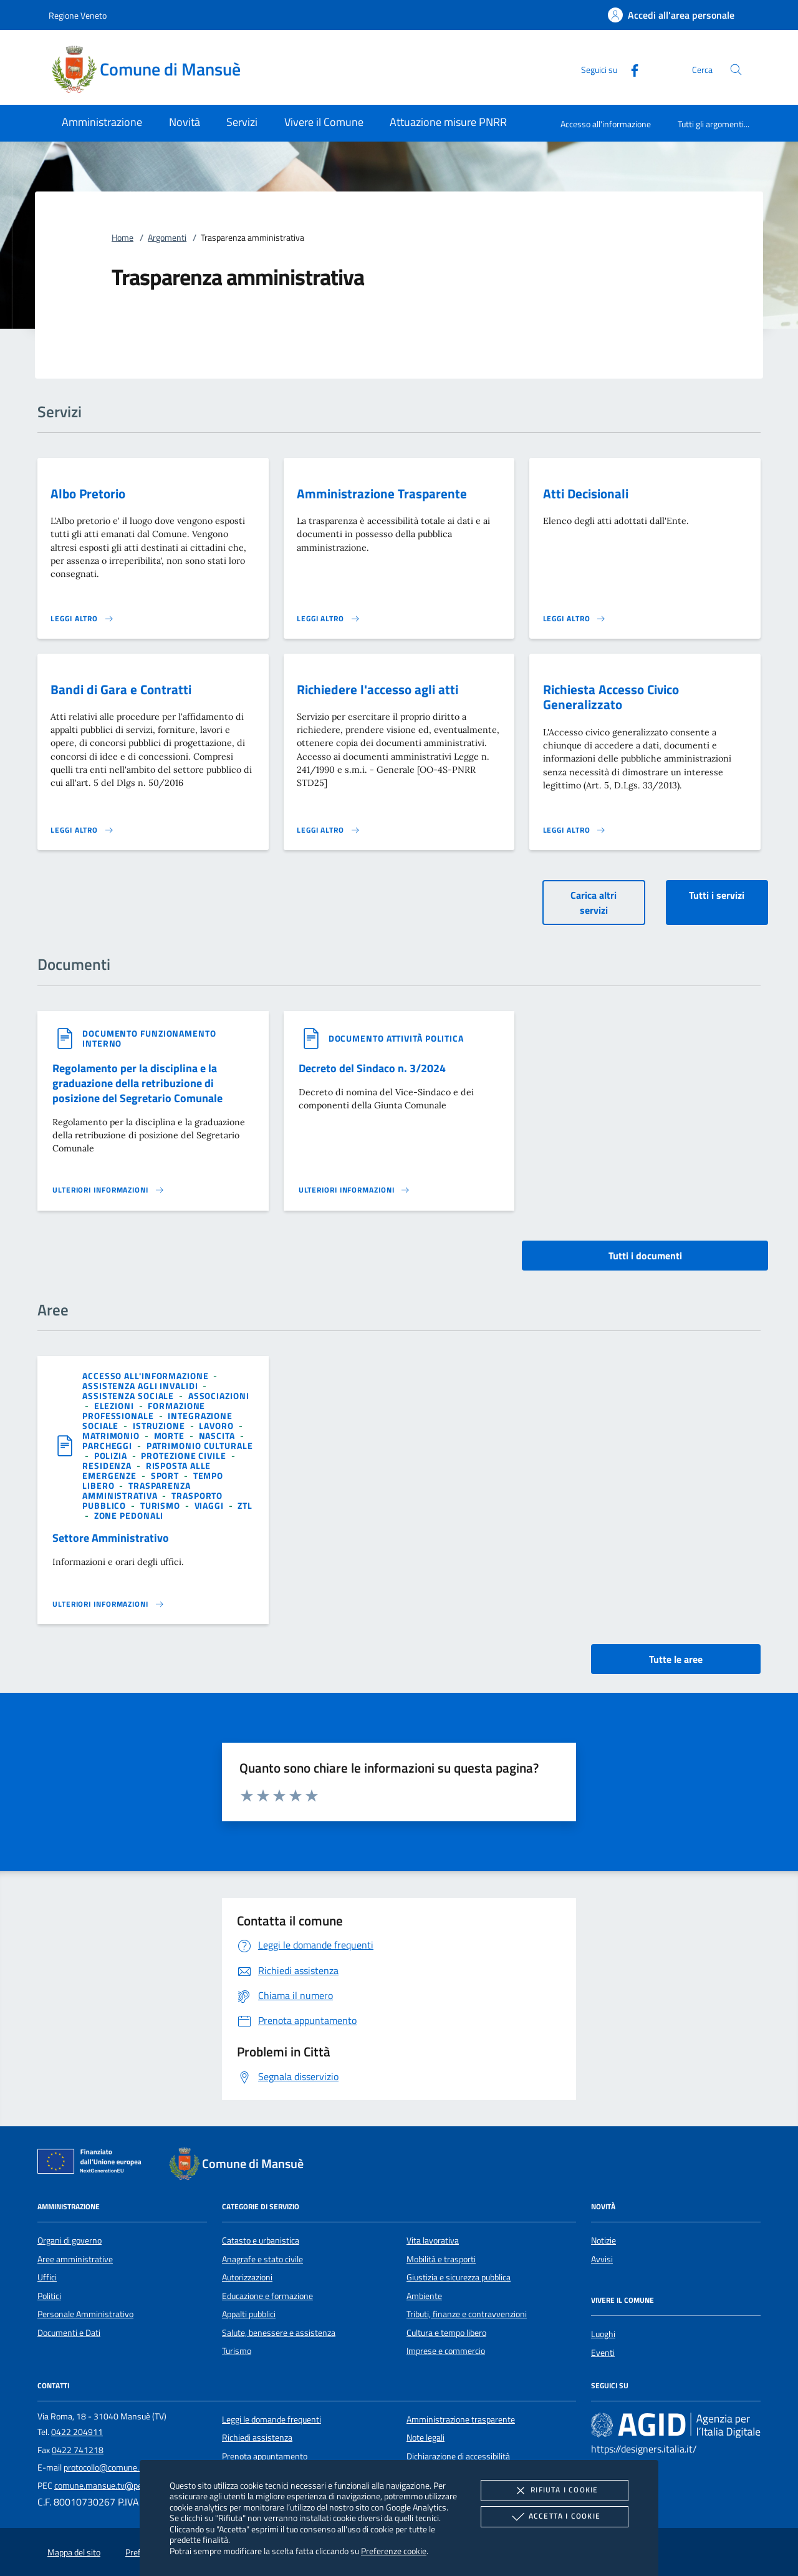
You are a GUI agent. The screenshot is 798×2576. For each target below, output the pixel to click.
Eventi (603, 2353)
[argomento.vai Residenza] (108, 1465)
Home (122, 238)
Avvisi (602, 2259)
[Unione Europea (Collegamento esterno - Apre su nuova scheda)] (92, 2163)
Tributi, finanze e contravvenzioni (466, 2314)
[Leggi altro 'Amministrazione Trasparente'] (328, 619)
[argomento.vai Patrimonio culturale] (200, 1445)
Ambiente (424, 2296)
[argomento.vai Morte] (170, 1435)
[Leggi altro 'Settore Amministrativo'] (108, 1604)
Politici (49, 2296)
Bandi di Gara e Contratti (120, 689)
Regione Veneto (78, 15)
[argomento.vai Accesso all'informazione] (146, 1375)
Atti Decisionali (585, 493)
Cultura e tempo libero (446, 2333)
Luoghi (603, 2334)
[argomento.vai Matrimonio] (112, 1435)
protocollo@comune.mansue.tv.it (124, 2467)
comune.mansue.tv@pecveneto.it (116, 2485)
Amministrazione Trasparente (382, 493)
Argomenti (167, 238)
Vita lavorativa (432, 2240)
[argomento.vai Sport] (166, 1475)
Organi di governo (69, 2240)
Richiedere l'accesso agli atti (377, 689)
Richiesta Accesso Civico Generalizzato (611, 697)
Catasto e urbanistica (260, 2240)
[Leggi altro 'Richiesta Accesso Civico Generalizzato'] (575, 830)
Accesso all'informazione (605, 123)
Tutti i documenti (645, 1255)
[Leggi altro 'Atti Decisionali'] (575, 619)
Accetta (554, 2517)
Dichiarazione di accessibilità (458, 2456)
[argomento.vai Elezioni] (115, 1405)
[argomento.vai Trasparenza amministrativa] (136, 1490)
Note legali (425, 2437)
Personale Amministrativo (85, 2314)
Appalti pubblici (249, 2314)
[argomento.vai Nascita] (218, 1435)
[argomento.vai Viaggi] (210, 1505)
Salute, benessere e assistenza (278, 2333)
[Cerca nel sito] (736, 69)
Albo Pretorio (87, 493)
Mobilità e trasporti (441, 2259)
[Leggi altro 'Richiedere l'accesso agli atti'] (328, 830)
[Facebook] (629, 69)
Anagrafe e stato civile (262, 2259)
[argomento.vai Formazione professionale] (143, 1410)
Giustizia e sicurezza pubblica (458, 2277)
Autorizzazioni (247, 2277)
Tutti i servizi (716, 895)
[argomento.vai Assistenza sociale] (129, 1395)
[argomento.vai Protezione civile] (184, 1455)
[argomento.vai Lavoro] (217, 1425)
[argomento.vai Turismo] (161, 1505)
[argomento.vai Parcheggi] (108, 1445)
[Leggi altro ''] (108, 1190)
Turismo (236, 2351)
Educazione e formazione (267, 2296)
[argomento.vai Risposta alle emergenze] (146, 1470)
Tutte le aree (676, 1659)
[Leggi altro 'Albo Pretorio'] (82, 619)
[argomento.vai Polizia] (112, 1455)
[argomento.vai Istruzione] (160, 1425)
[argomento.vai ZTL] (245, 1505)
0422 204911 (77, 2432)
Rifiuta (554, 2491)
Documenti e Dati (68, 2333)
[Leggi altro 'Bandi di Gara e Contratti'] (82, 830)
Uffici (47, 2277)
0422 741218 (77, 2450)
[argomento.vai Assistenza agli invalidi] (141, 1385)
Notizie (603, 2240)
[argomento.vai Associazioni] (218, 1395)
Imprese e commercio (445, 2351)
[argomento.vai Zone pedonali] (129, 1515)
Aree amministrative (75, 2259)
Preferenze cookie (393, 2550)
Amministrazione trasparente (460, 2419)
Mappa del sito (73, 2552)
